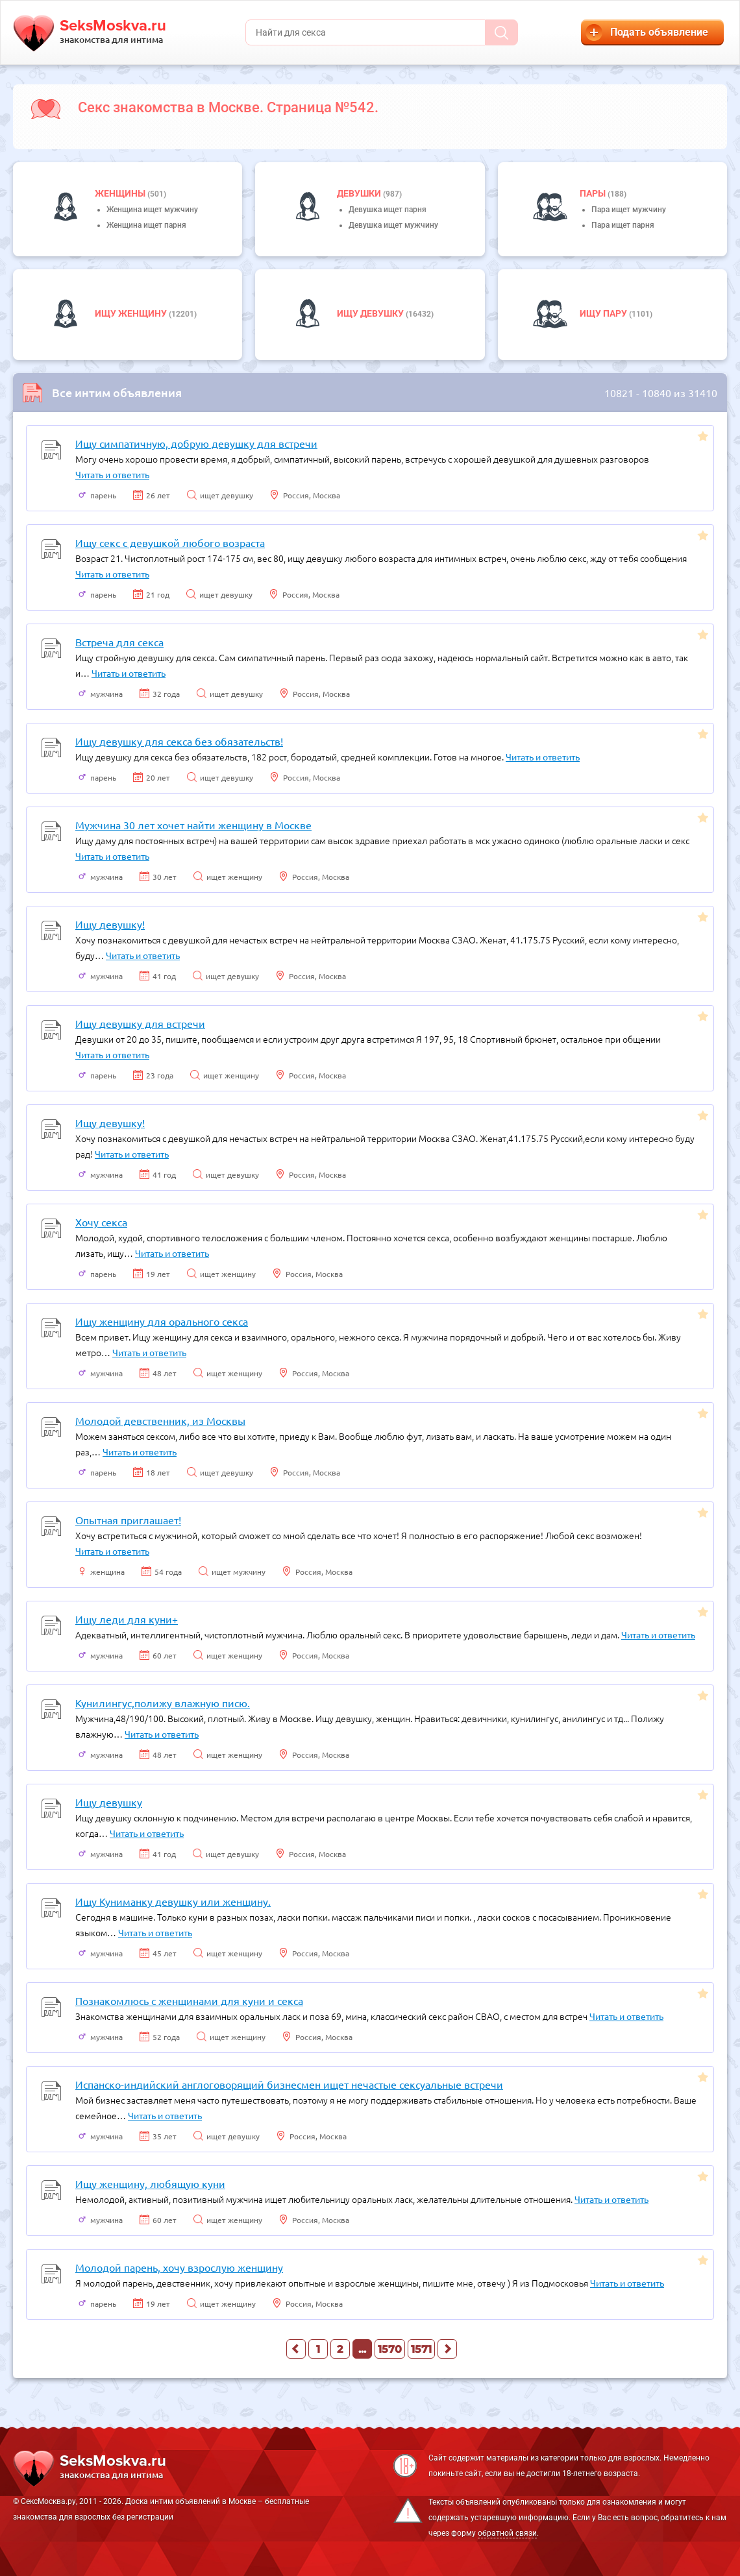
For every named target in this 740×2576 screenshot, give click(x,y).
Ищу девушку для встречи (140, 1023)
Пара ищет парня (622, 225)
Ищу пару (604, 313)
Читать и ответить (112, 474)
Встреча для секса (119, 641)
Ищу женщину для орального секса (161, 1321)
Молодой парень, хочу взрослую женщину (179, 2267)
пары (594, 193)
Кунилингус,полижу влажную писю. (162, 1702)
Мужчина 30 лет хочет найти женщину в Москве (193, 824)
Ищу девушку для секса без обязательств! (179, 741)
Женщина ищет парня (146, 225)
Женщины (121, 193)
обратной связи (507, 2533)
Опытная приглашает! (128, 1519)
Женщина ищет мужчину (152, 209)
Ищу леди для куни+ (126, 1618)
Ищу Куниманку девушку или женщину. (173, 1901)
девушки (360, 193)
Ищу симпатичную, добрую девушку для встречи (196, 443)
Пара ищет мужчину (628, 209)
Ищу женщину (132, 313)
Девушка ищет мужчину (393, 225)
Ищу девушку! (110, 923)
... (362, 2349)
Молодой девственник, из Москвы (160, 1420)
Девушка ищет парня (387, 209)
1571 (421, 2349)
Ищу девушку (371, 313)
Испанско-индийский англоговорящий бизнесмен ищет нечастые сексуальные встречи (289, 2084)
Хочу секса (101, 1221)
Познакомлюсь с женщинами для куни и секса (189, 2000)
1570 (390, 2349)
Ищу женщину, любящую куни (150, 2183)
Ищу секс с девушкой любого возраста (170, 542)
